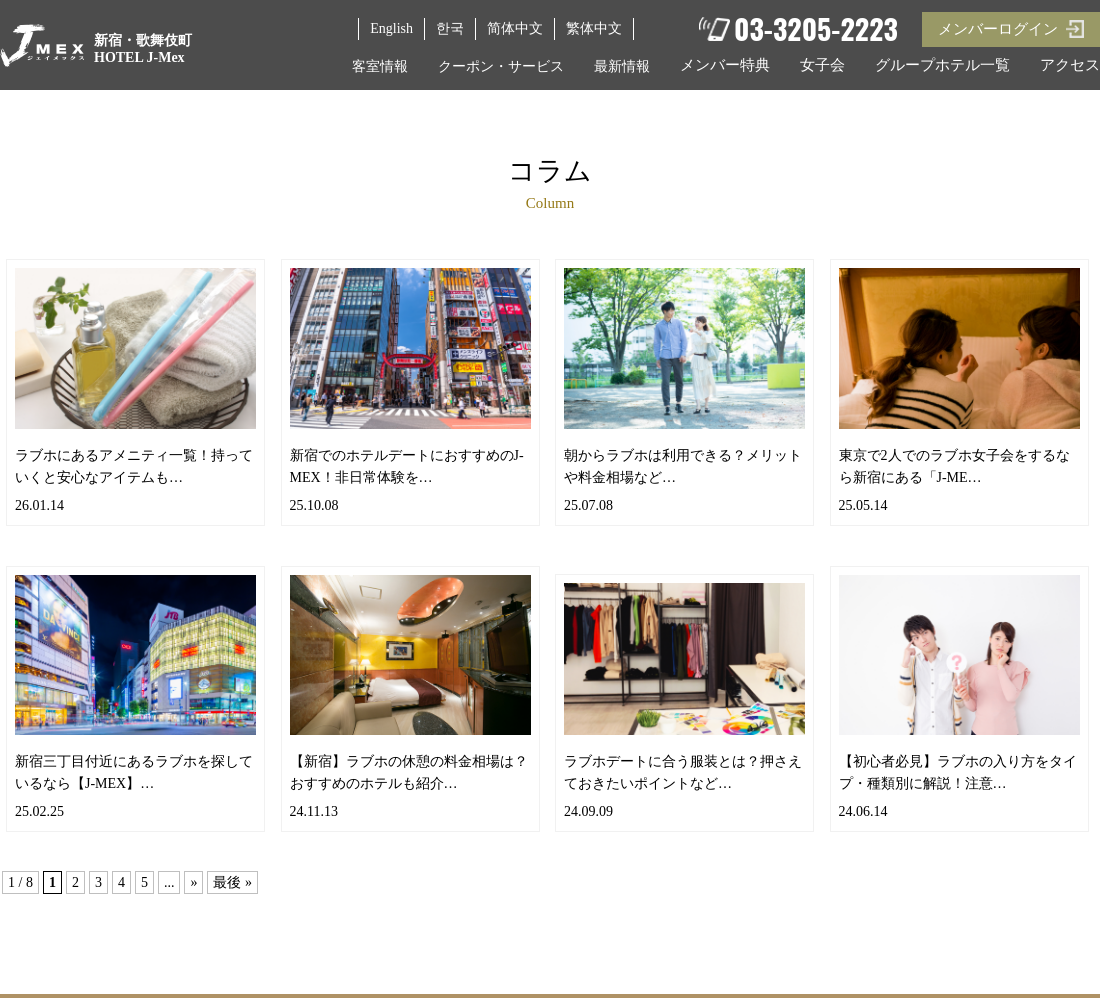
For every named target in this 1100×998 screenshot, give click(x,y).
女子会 (822, 65)
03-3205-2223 (816, 30)
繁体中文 (594, 28)
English (391, 28)
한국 (450, 28)
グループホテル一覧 (942, 65)
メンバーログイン (998, 29)
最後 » (232, 882)
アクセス (1070, 65)
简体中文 (515, 28)
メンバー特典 (725, 65)
